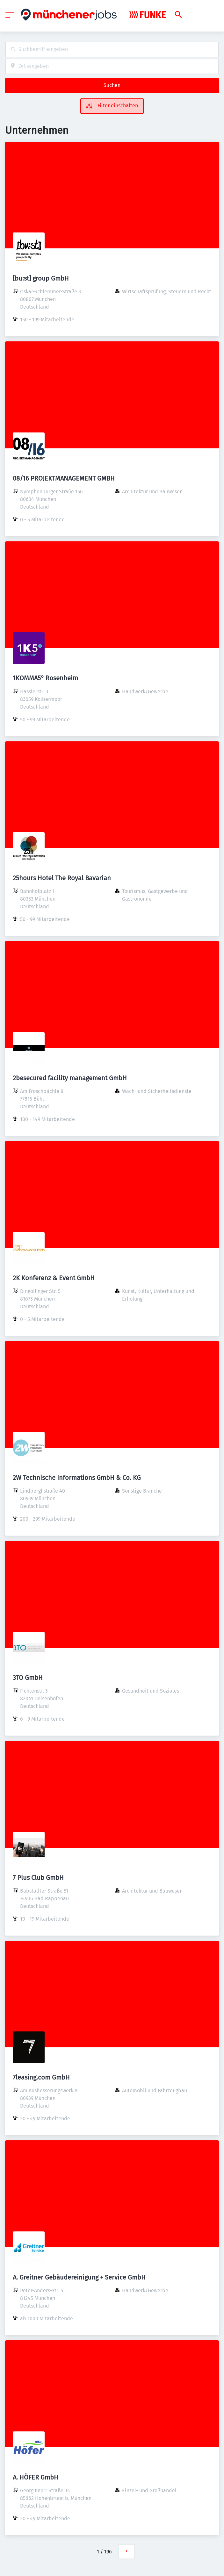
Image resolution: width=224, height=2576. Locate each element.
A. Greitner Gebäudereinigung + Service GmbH (79, 2277)
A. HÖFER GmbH (35, 2477)
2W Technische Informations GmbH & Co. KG (77, 1477)
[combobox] (112, 49)
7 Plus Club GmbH (38, 1877)
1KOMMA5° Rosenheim (45, 678)
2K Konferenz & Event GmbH (54, 1278)
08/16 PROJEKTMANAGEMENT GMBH (64, 478)
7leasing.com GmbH (41, 2077)
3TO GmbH (28, 1677)
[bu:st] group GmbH (41, 278)
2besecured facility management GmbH (70, 1078)
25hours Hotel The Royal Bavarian (62, 878)
